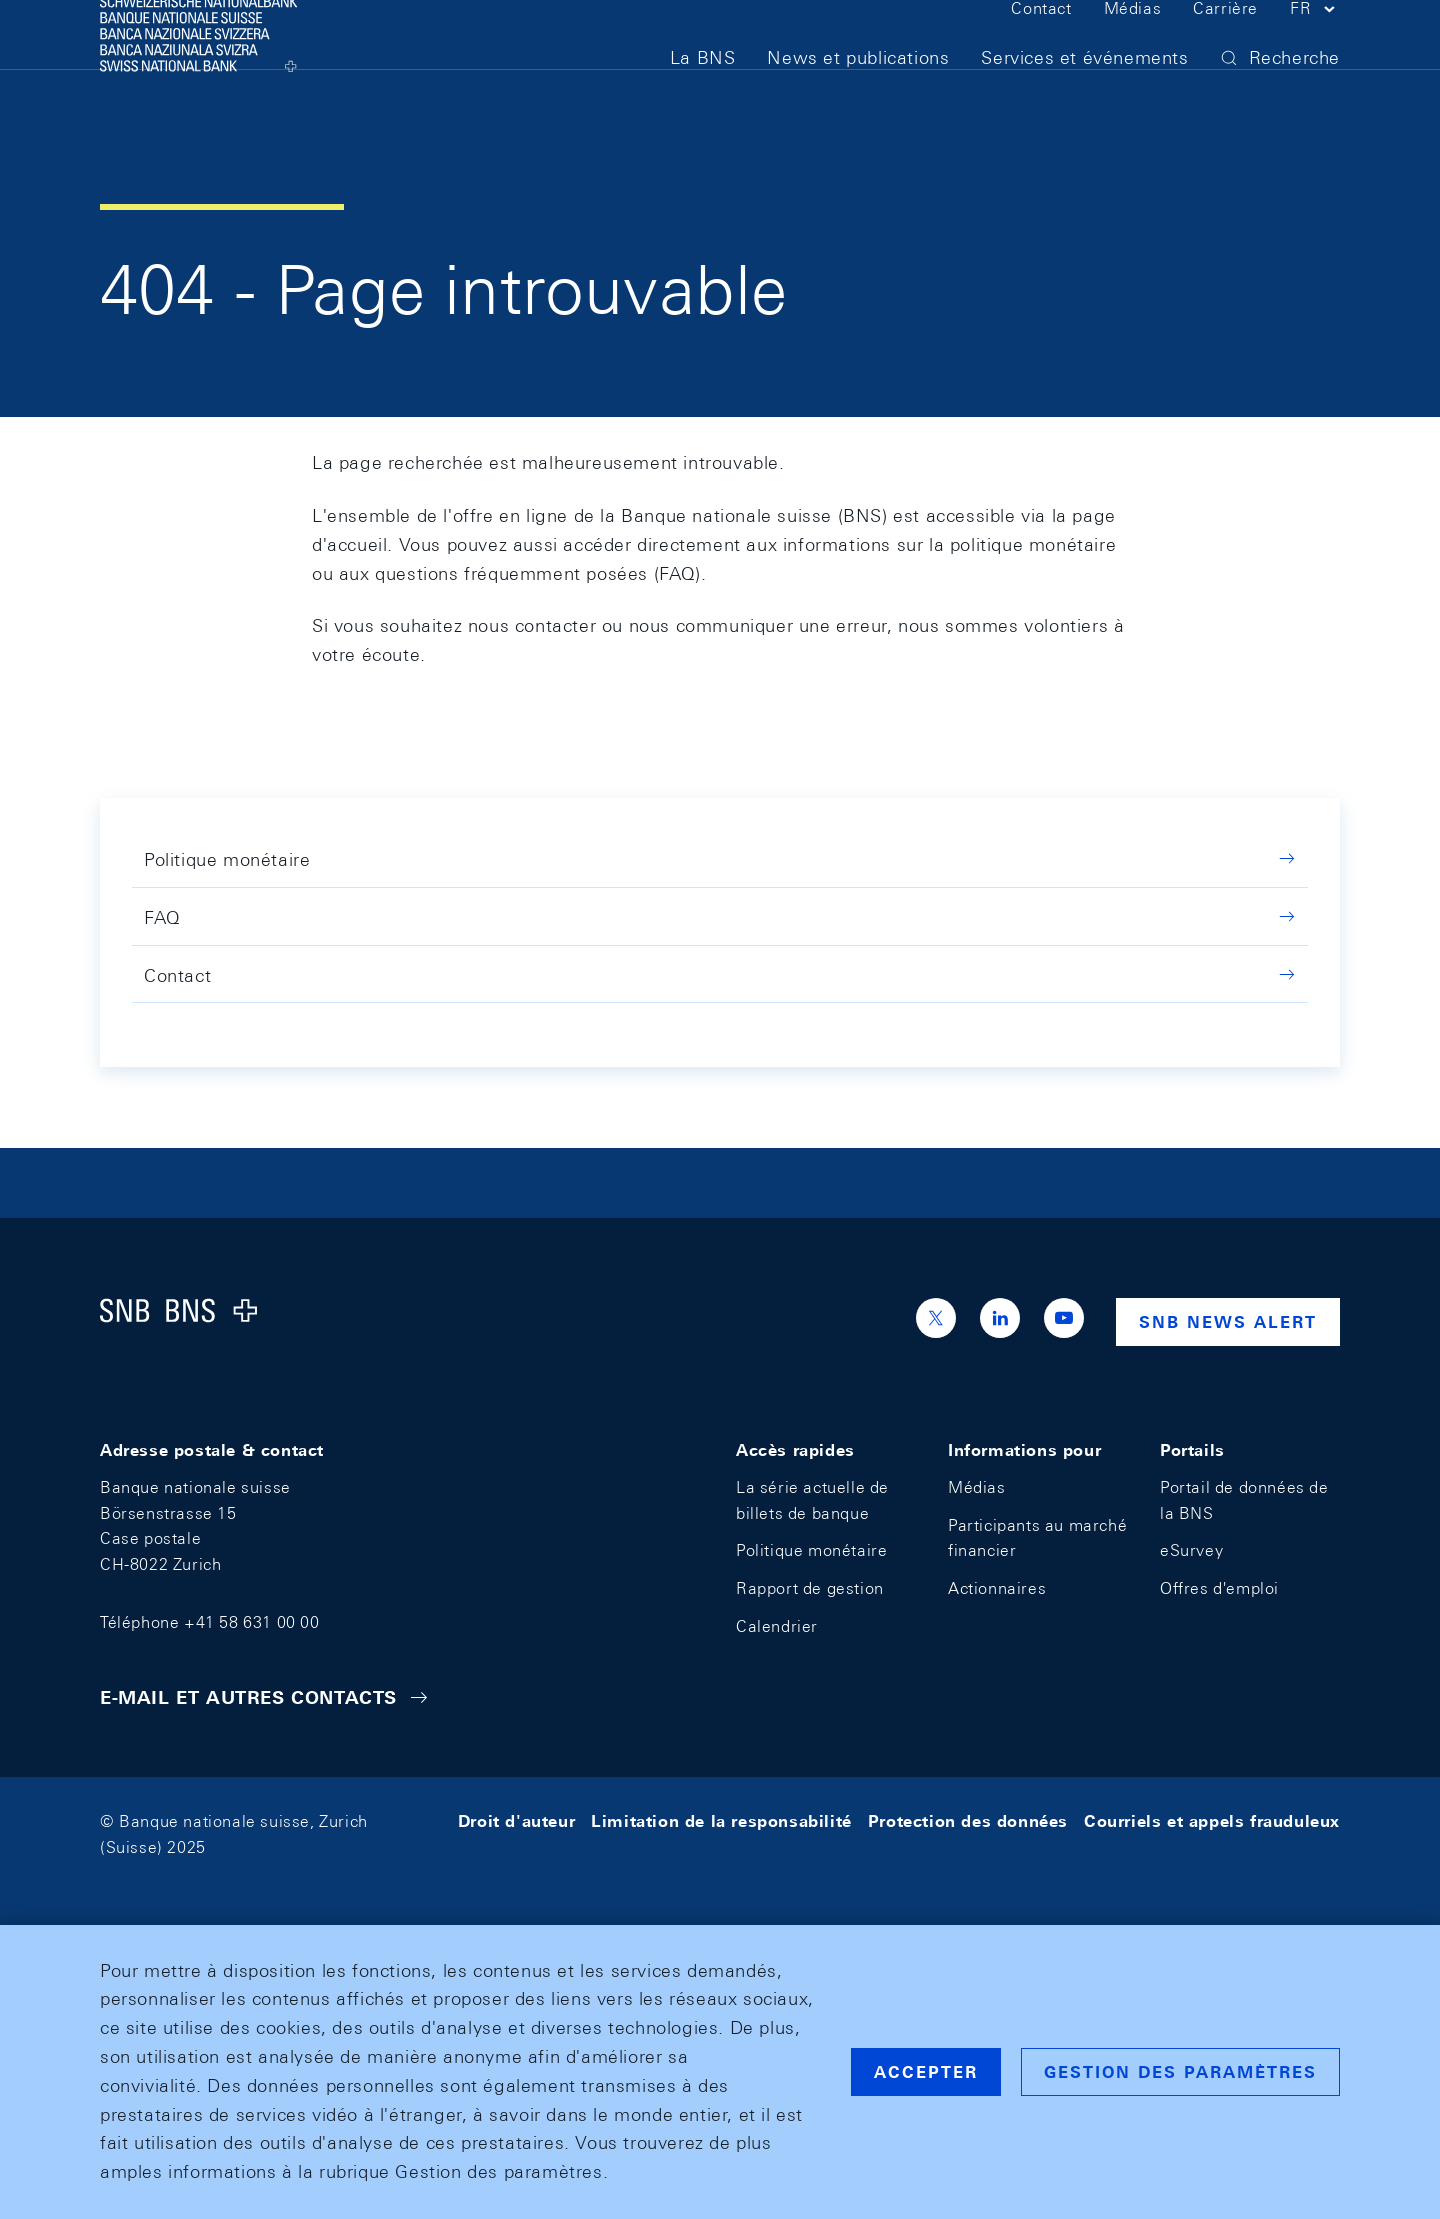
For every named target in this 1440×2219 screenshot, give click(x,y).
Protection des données (968, 1821)
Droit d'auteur (516, 1821)
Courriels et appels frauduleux (1212, 1821)
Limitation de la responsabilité (721, 1821)
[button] (1315, 48)
